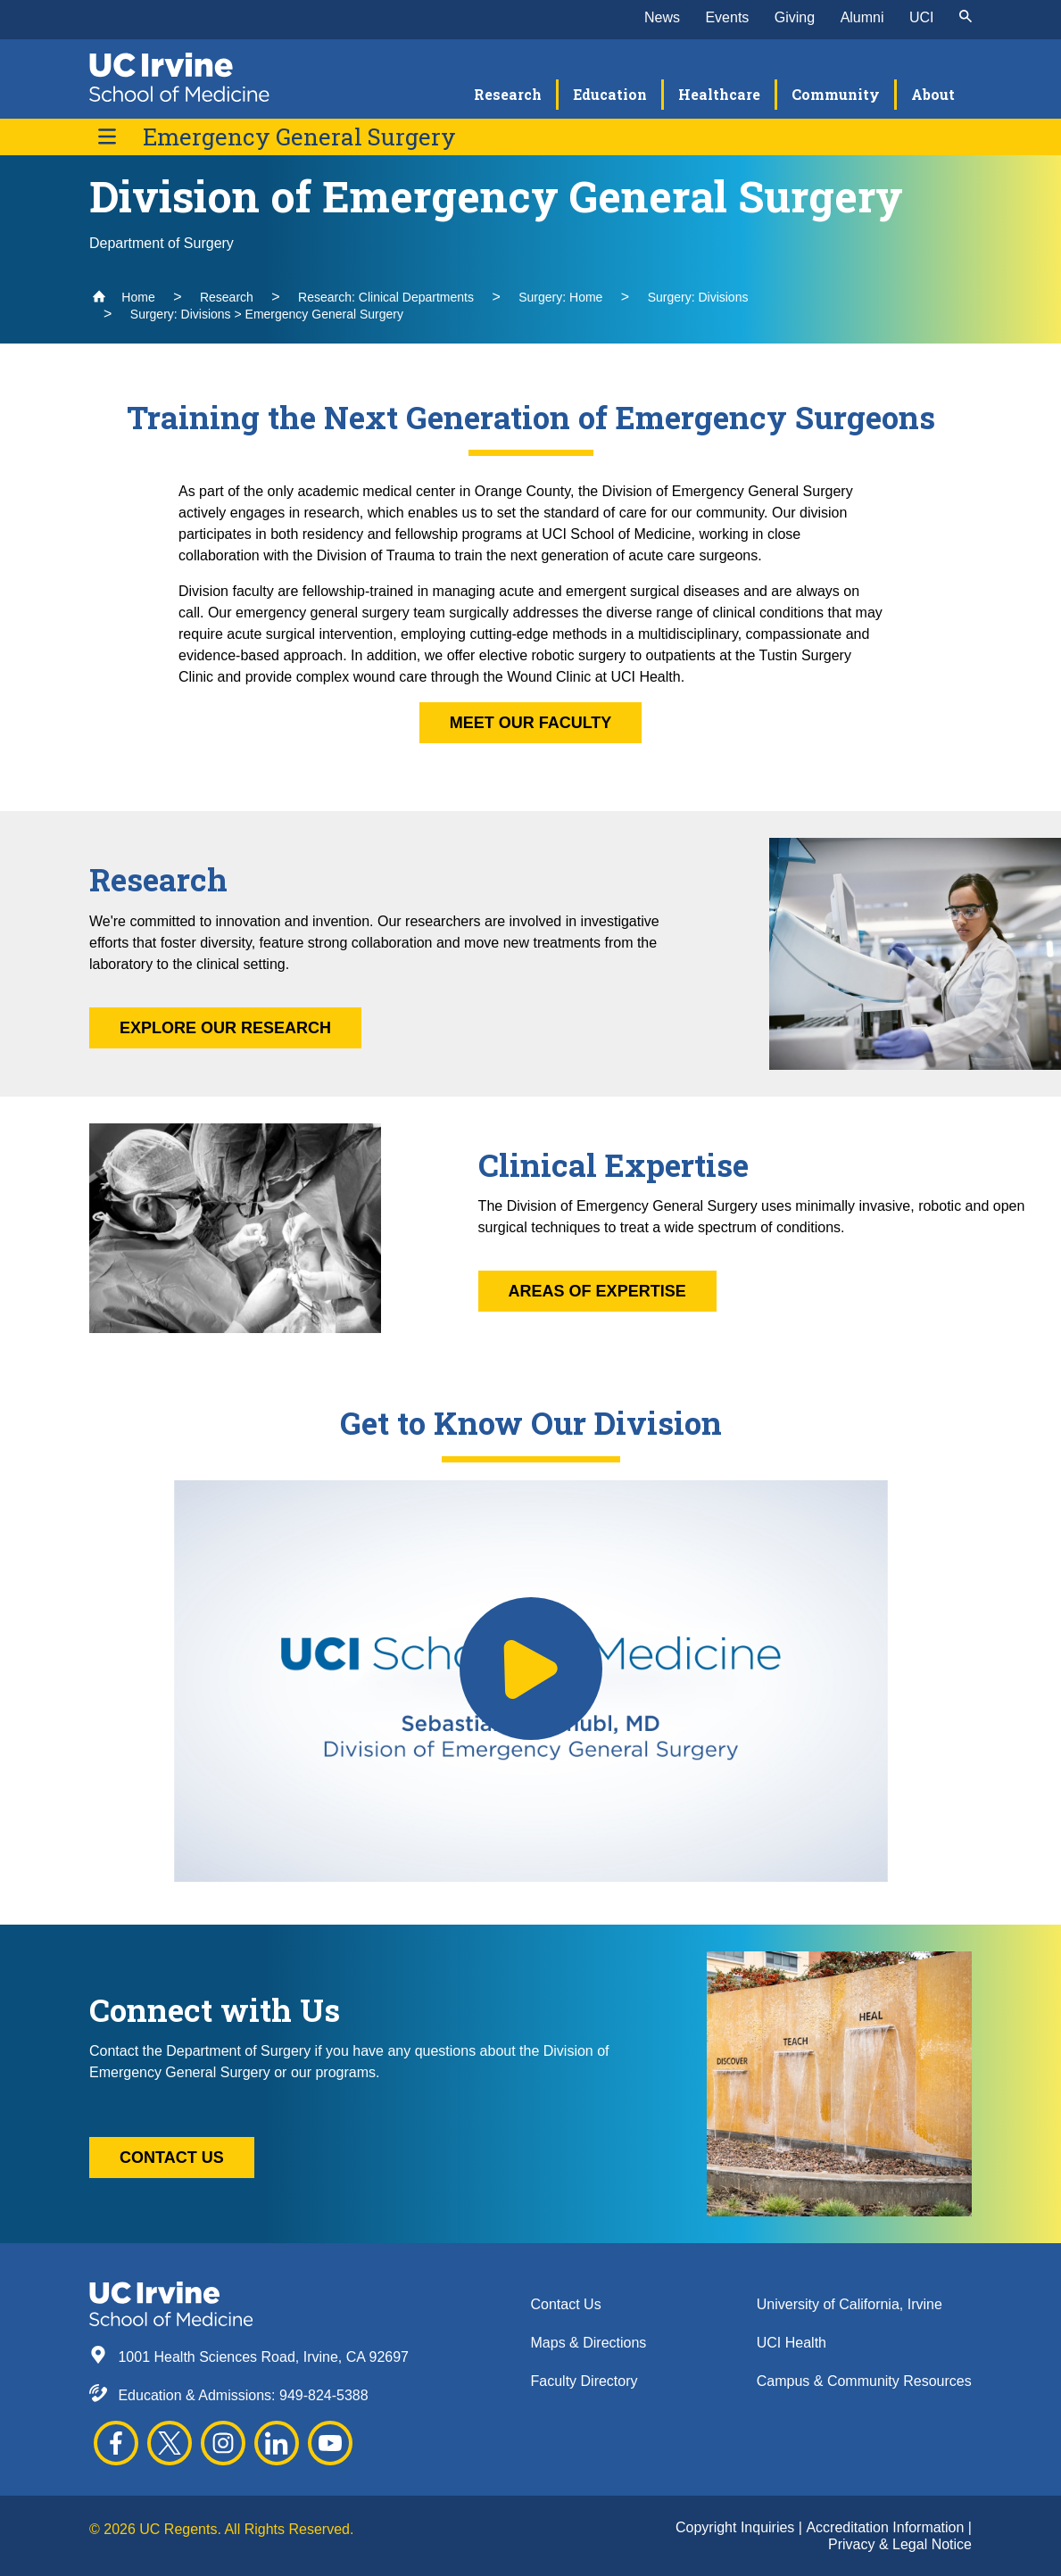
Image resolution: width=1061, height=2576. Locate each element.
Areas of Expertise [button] (597, 1291)
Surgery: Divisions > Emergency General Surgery (266, 314)
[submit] (965, 18)
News (662, 17)
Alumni (862, 17)
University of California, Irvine (849, 2304)
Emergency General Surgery (299, 137)
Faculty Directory (584, 2381)
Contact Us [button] (172, 2157)
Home (123, 297)
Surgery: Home (560, 297)
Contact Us (566, 2304)
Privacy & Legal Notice (900, 2544)
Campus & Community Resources (864, 2381)
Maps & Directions (589, 2342)
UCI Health (791, 2342)
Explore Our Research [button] (225, 1028)
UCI (921, 17)
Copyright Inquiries (737, 2527)
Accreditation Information (886, 2527)
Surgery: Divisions (698, 297)
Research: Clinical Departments (386, 297)
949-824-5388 (324, 2395)
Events (727, 17)
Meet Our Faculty (531, 723)
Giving (795, 17)
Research (226, 297)
